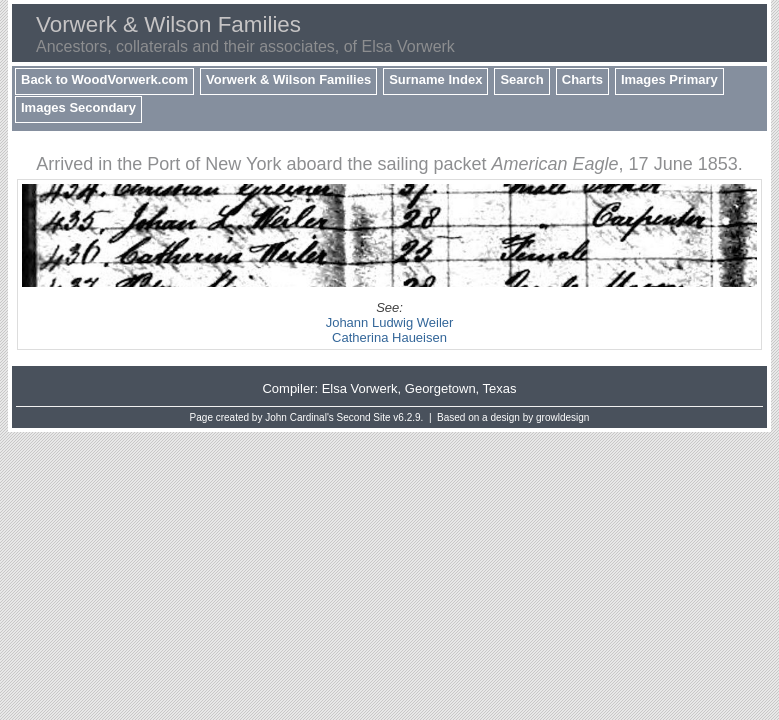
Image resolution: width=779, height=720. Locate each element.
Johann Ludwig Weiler (390, 322)
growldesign (562, 417)
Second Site (364, 417)
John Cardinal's (299, 417)
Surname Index (435, 79)
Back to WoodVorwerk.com (104, 79)
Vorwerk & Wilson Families (288, 79)
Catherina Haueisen (389, 337)
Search (521, 79)
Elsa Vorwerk (360, 388)
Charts (582, 79)
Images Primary (669, 79)
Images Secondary (78, 107)
